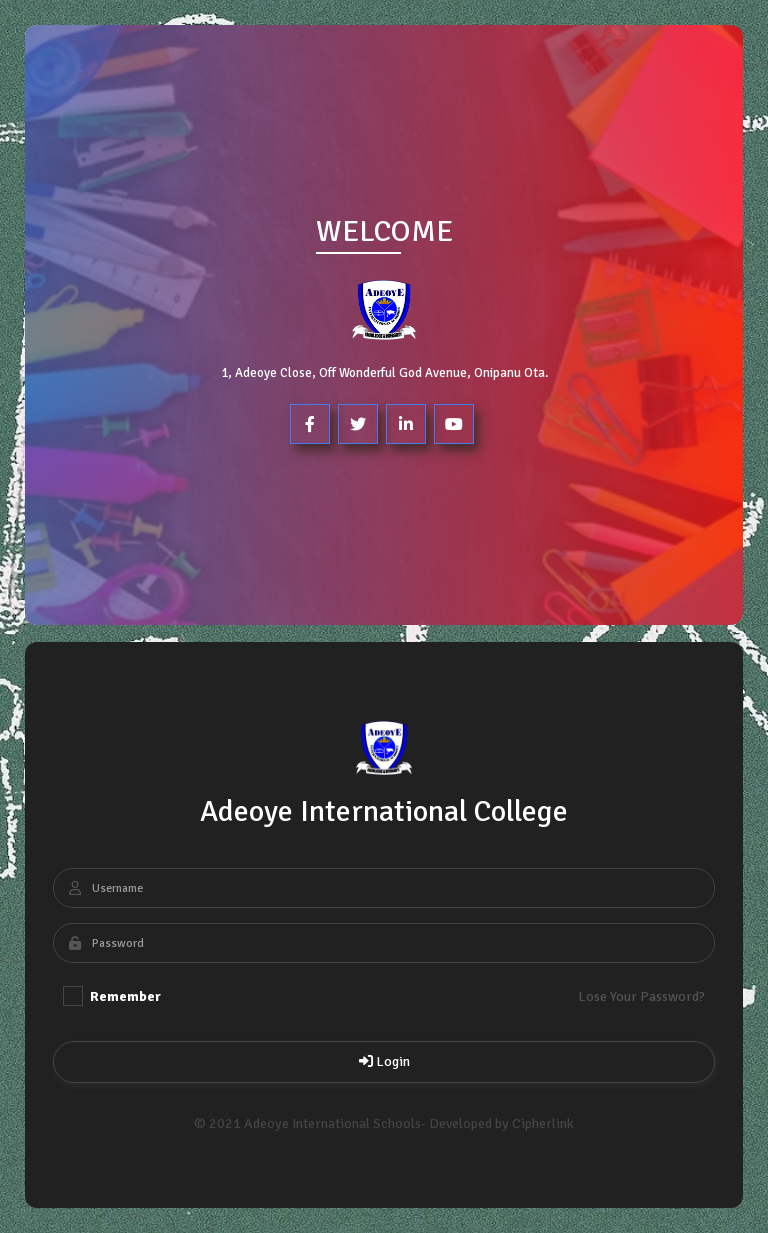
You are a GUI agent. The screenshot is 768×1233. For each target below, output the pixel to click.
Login (383, 1061)
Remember (112, 996)
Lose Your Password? (641, 996)
